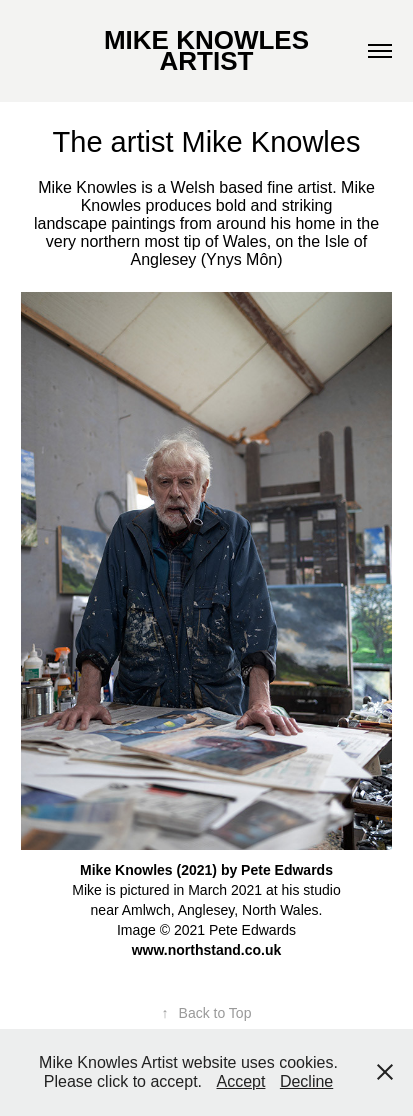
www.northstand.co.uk (207, 950)
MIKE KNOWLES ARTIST (209, 50)
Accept (241, 1081)
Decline (306, 1081)
